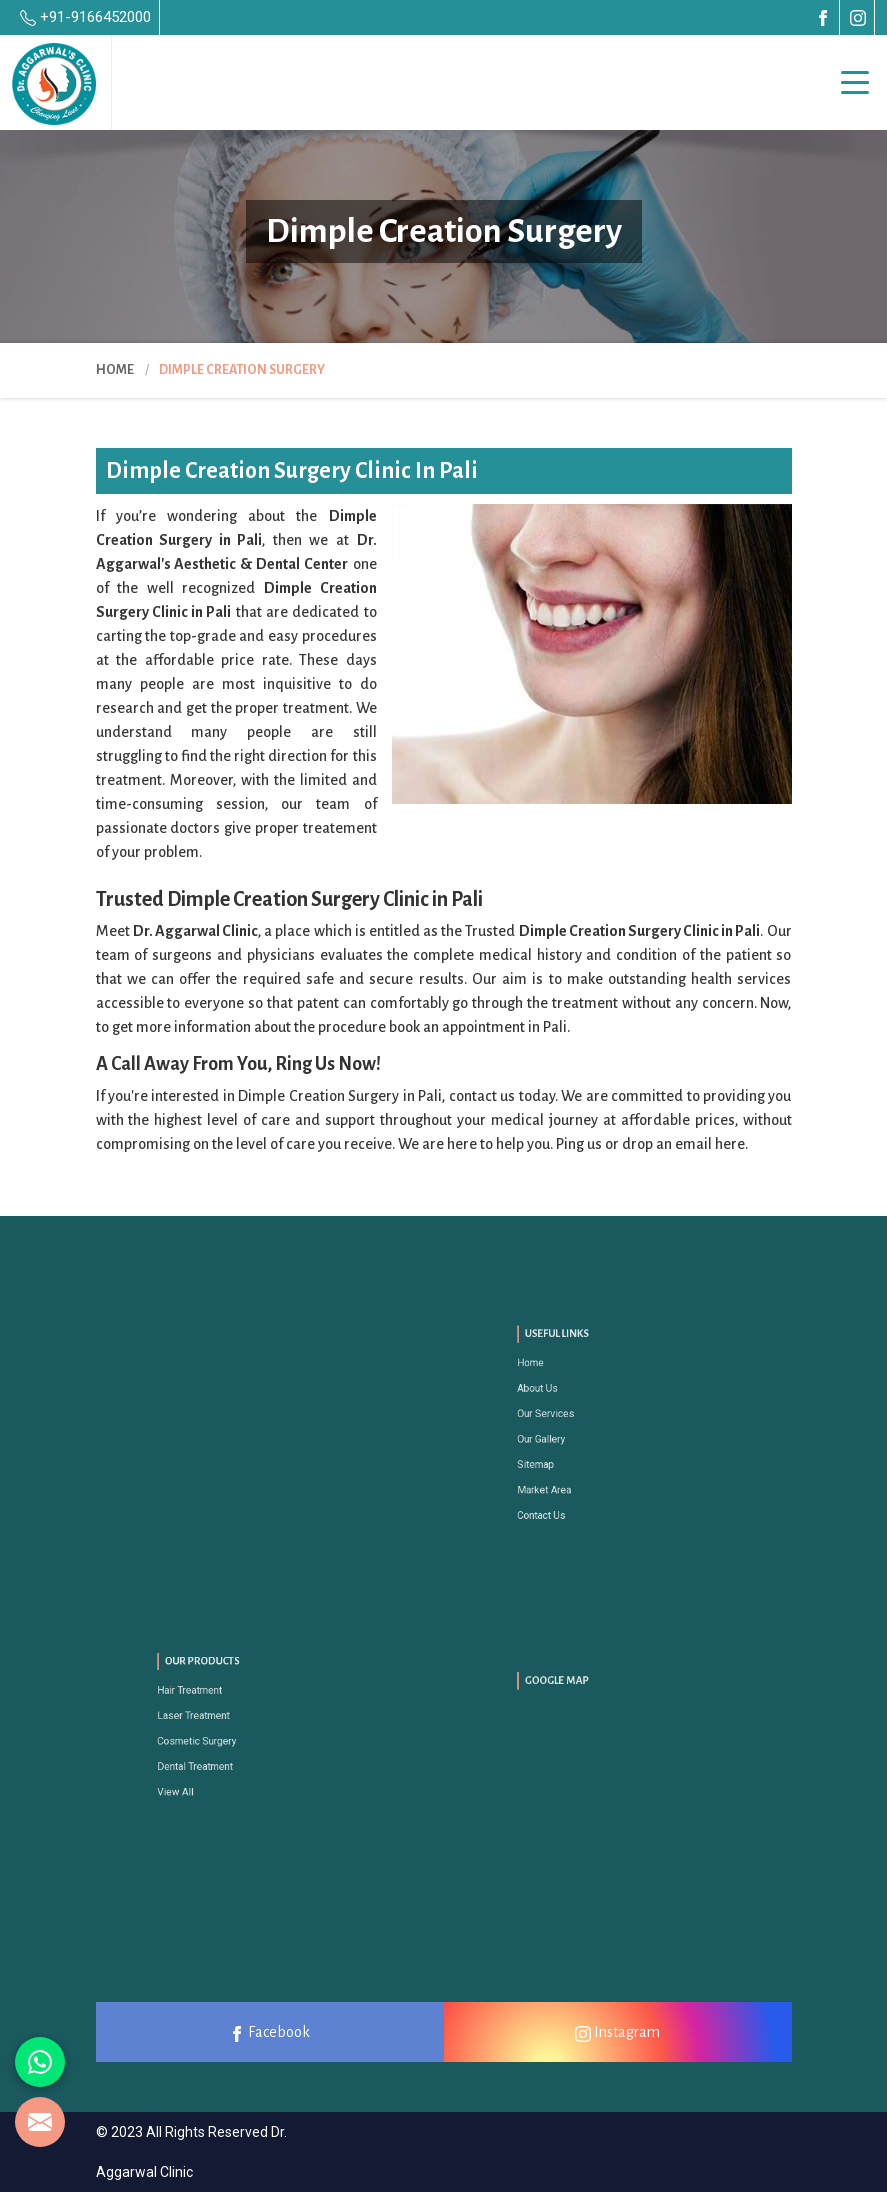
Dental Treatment (222, 1752)
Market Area (575, 1466)
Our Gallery (573, 1435)
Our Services (576, 1419)
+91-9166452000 (85, 17)
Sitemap (570, 1450)
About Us (571, 1404)
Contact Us (573, 1481)
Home (115, 370)
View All (210, 1768)
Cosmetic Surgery (223, 1737)
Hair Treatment (218, 1706)
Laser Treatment (221, 1721)
